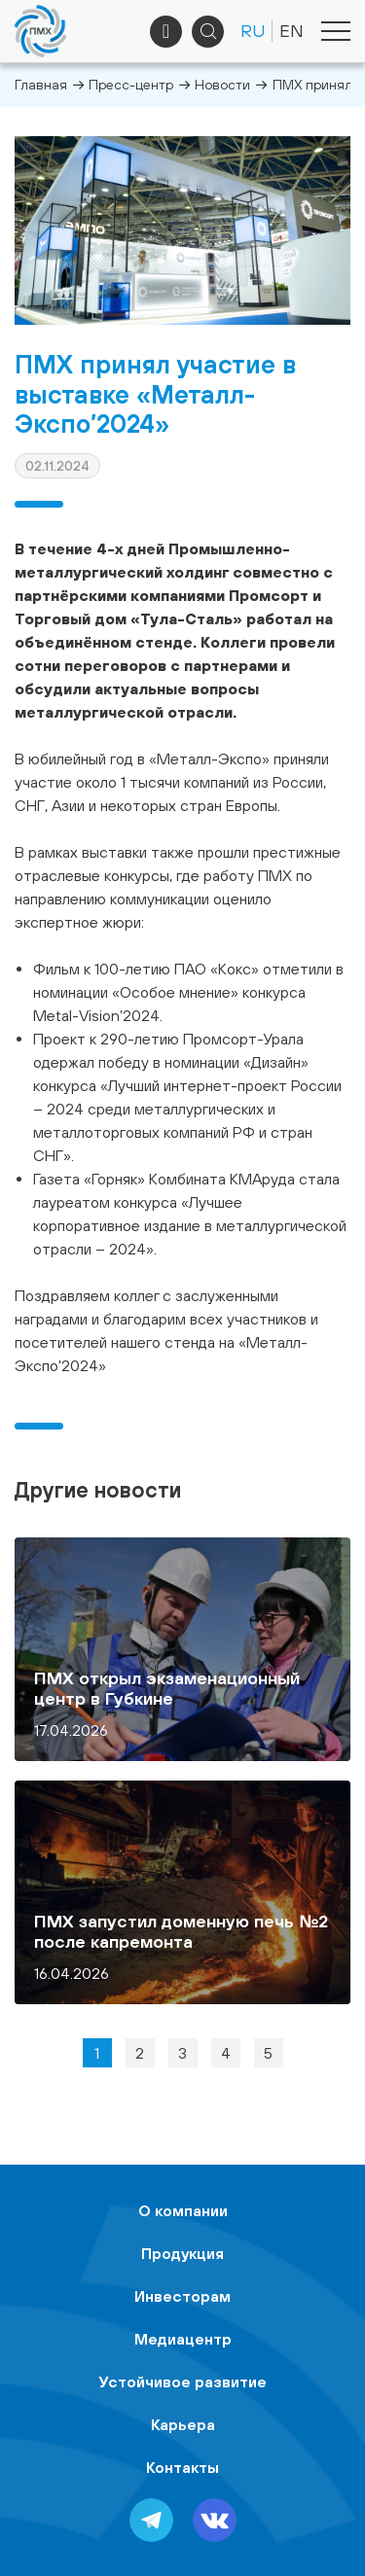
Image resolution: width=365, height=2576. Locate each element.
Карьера (183, 2424)
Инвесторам (182, 2296)
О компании (183, 2210)
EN (291, 30)
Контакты (182, 2467)
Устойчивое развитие (183, 2381)
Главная (41, 84)
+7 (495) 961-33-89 (166, 32)
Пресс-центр (131, 84)
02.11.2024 (57, 466)
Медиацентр (183, 2338)
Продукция (182, 2253)
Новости (222, 84)
